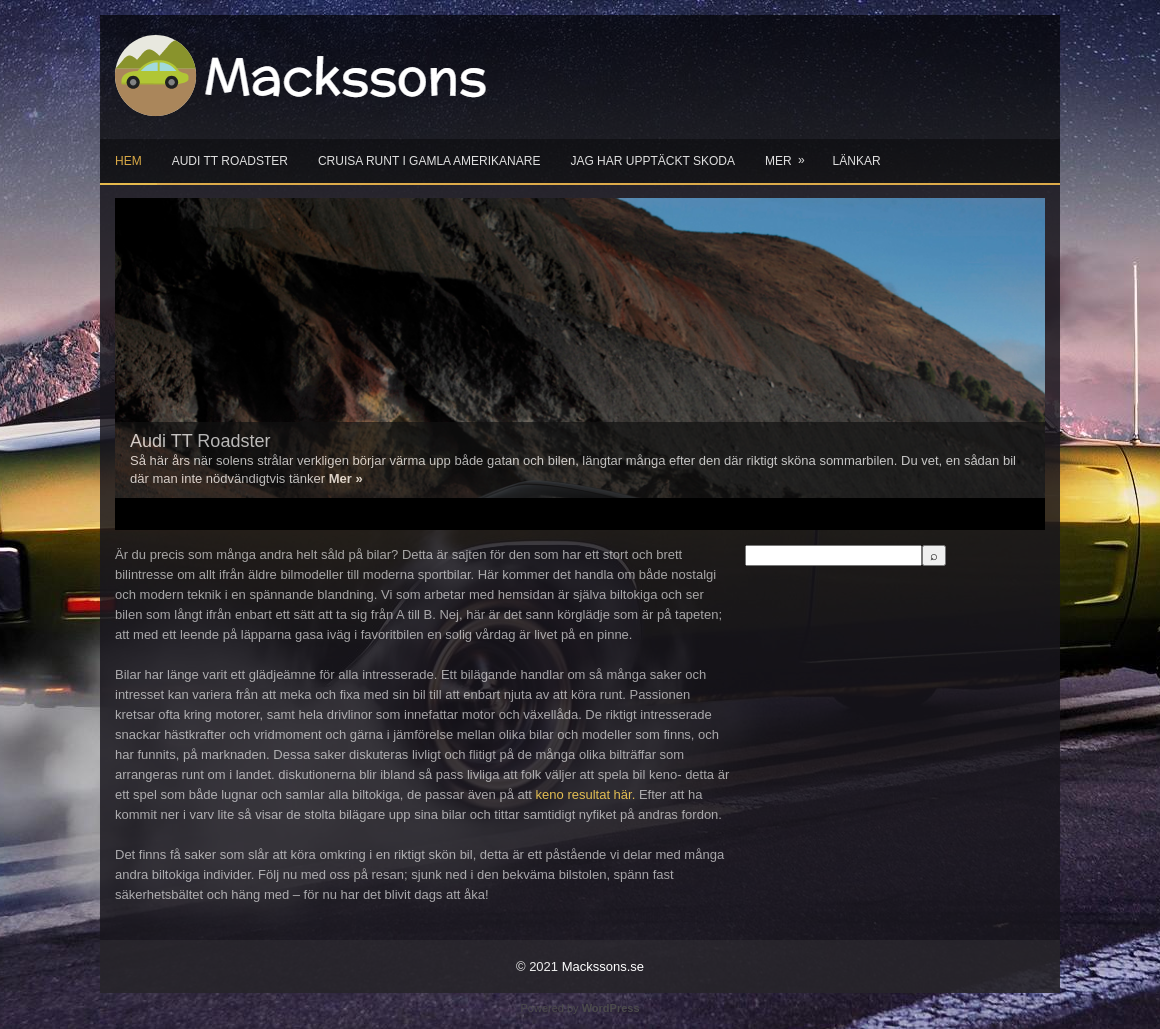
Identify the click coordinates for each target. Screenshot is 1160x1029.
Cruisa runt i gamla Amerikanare (429, 161)
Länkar (857, 161)
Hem (128, 161)
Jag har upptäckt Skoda (652, 161)
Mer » (346, 478)
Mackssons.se (603, 966)
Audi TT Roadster (230, 161)
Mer (791, 153)
